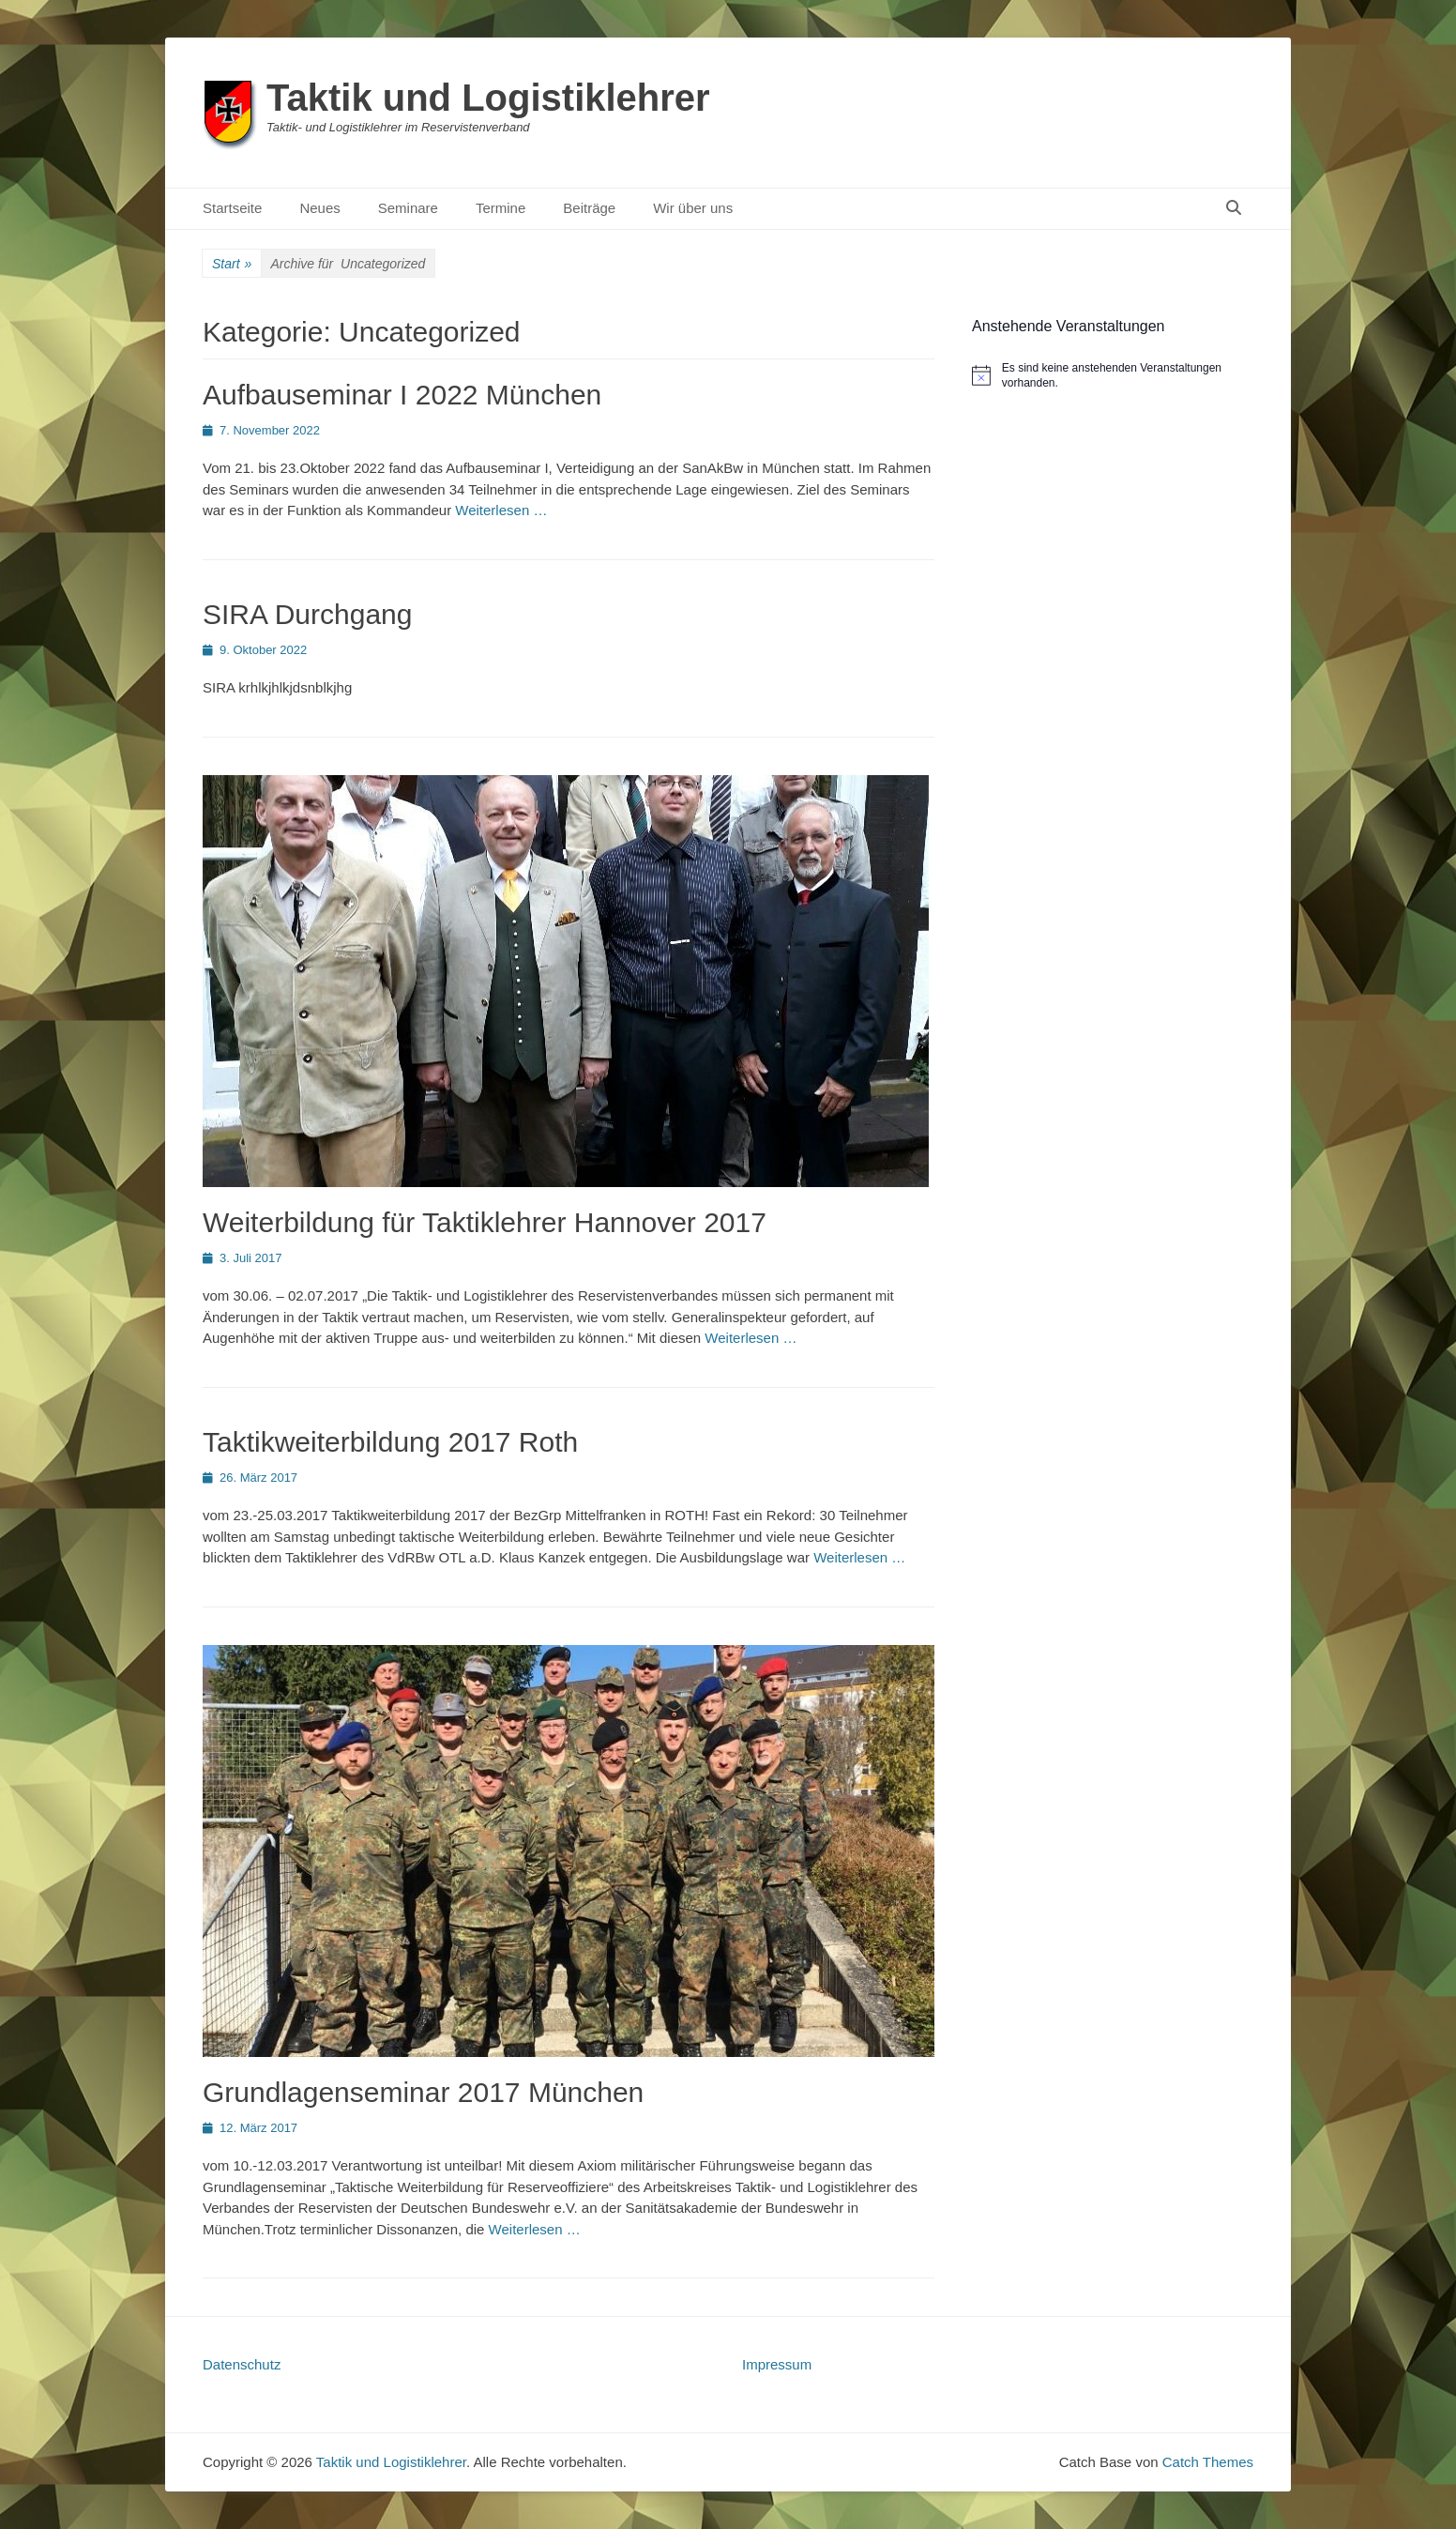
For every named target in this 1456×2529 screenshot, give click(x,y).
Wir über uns (693, 208)
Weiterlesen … (501, 510)
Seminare (408, 208)
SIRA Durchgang (307, 614)
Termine (500, 208)
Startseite (232, 208)
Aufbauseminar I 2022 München (402, 394)
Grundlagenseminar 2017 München (423, 2092)
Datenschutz (242, 2364)
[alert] (1112, 375)
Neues (319, 208)
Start (231, 264)
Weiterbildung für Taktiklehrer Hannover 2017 (484, 1222)
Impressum (776, 2364)
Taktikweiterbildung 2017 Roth (390, 1441)
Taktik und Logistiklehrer (488, 97)
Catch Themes (1207, 2462)
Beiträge (589, 208)
